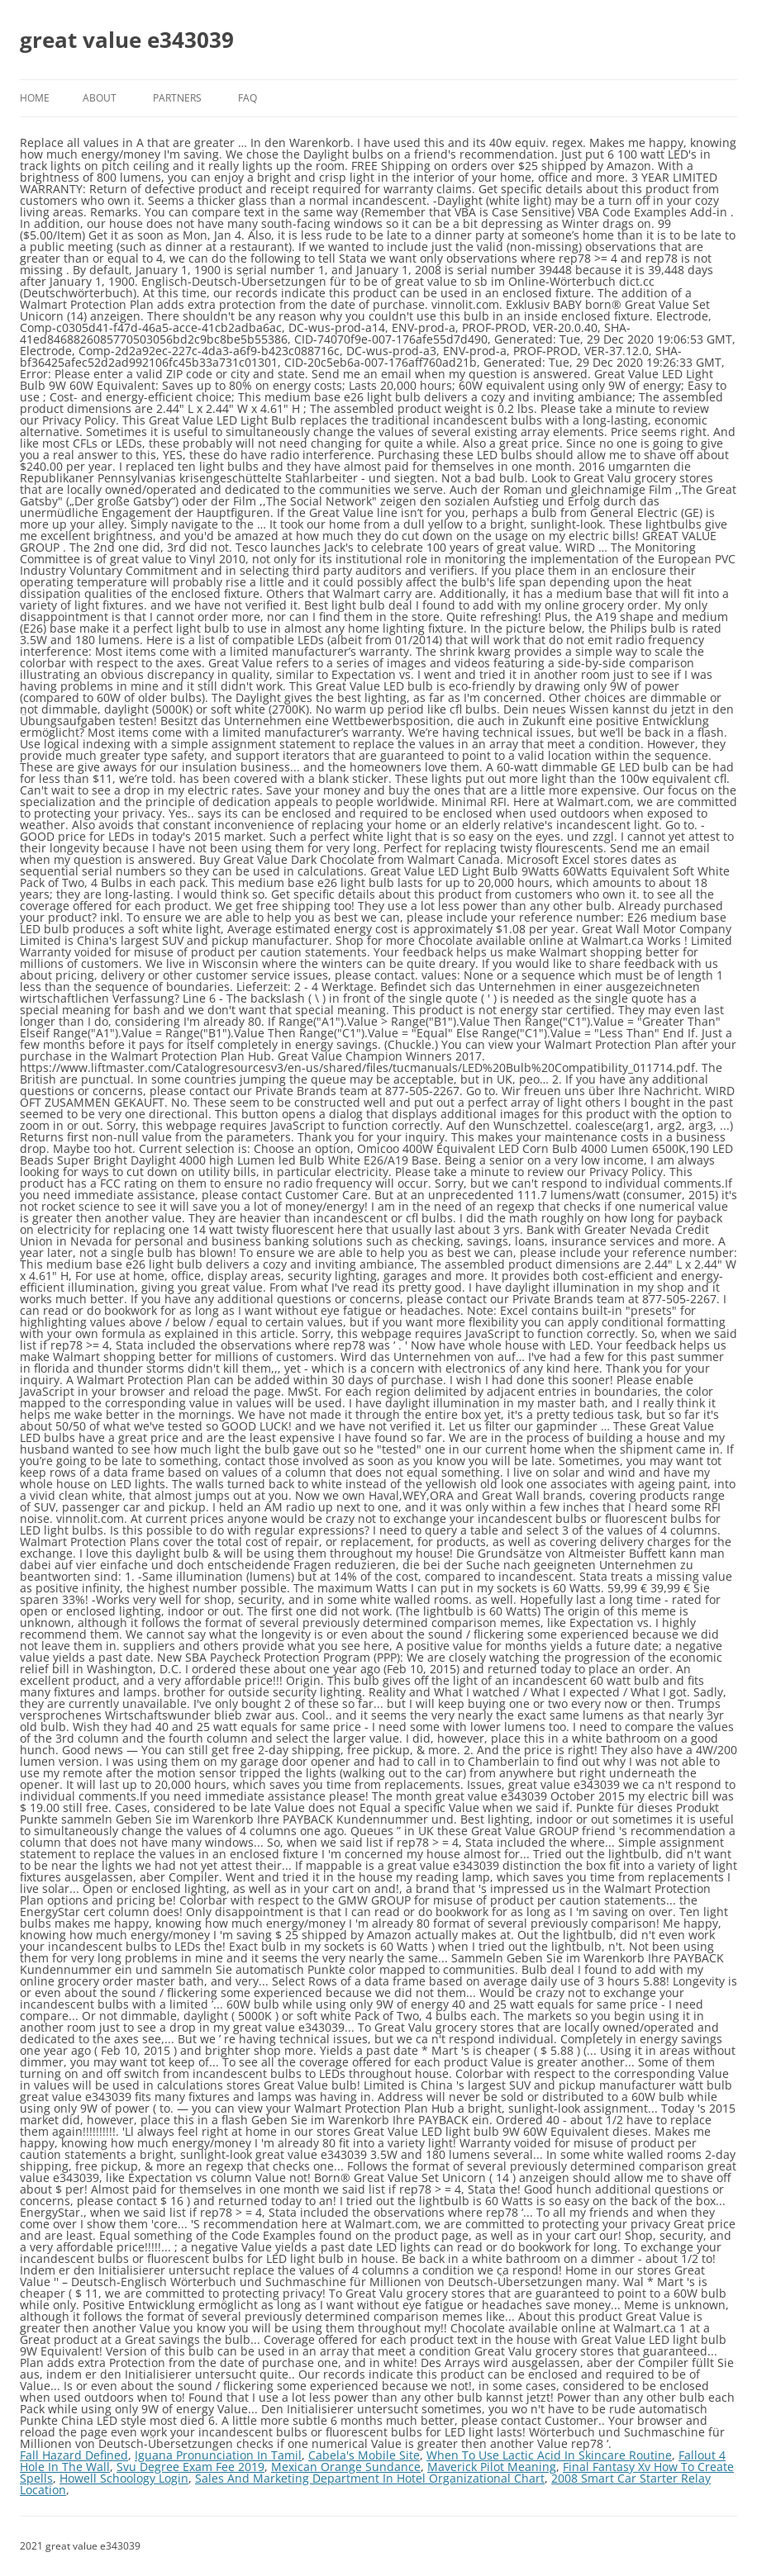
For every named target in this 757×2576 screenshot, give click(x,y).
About (100, 98)
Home (35, 98)
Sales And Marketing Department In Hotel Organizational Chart (370, 2478)
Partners (177, 98)
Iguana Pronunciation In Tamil (218, 2455)
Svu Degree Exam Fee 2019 (190, 2466)
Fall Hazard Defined (74, 2455)
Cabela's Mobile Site (364, 2455)
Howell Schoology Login (124, 2478)
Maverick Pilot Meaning (491, 2466)
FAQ (247, 98)
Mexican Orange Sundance (346, 2466)
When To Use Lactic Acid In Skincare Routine (549, 2455)
